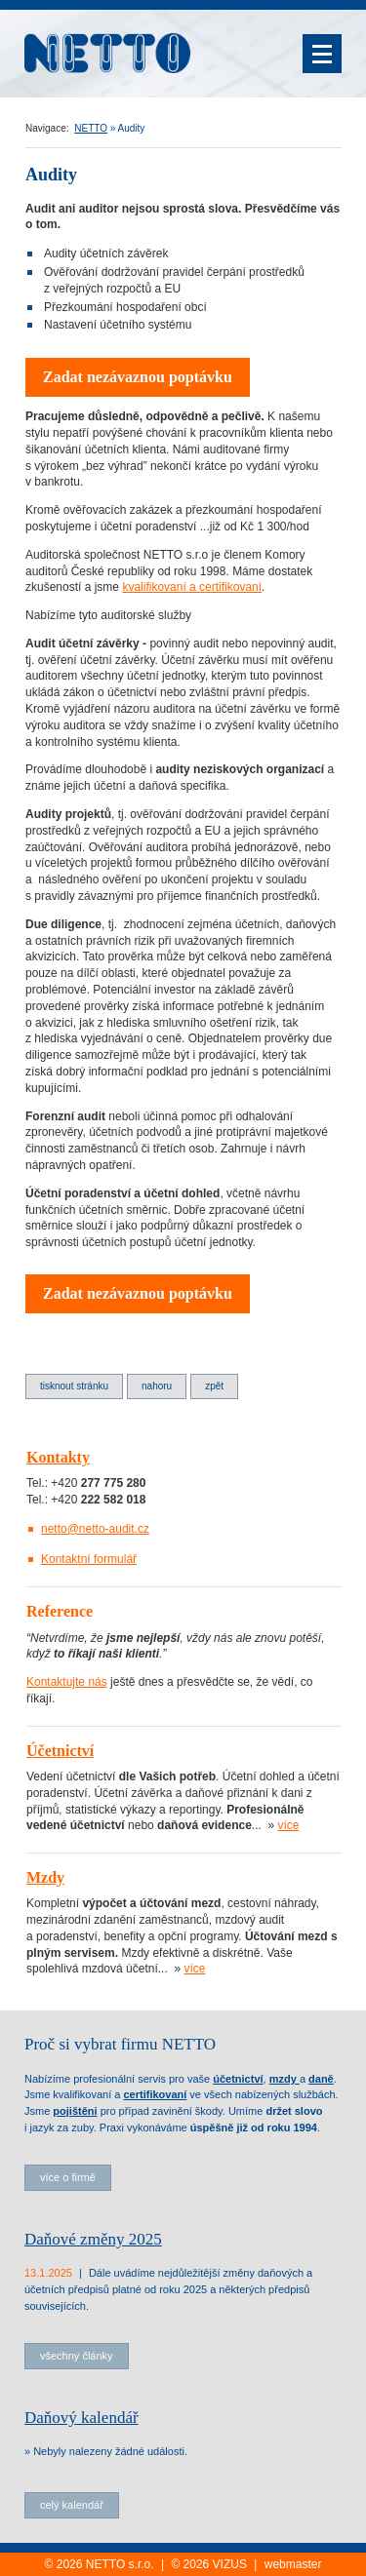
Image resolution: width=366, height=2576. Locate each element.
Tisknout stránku (74, 1386)
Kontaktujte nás (66, 1682)
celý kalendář (71, 2505)
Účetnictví (60, 1750)
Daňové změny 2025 (93, 2239)
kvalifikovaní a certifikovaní (192, 587)
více (289, 1825)
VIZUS (230, 2564)
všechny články (76, 2355)
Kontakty (58, 1457)
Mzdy (45, 1877)
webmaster (293, 2564)
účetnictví (238, 2079)
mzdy (284, 2079)
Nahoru (157, 1386)
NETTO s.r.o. (120, 2564)
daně (321, 2079)
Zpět (214, 1386)
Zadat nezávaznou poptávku (137, 377)
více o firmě (68, 2177)
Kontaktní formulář (89, 1559)
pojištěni (75, 2111)
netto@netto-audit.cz (95, 1529)
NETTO (90, 128)
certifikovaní (154, 2094)
